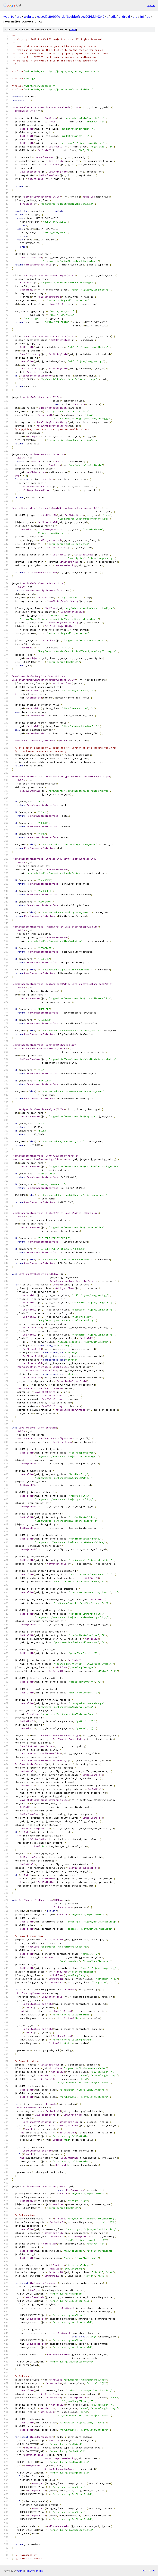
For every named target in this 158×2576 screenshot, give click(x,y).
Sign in (151, 5)
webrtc (8, 16)
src (19, 16)
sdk (113, 16)
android (124, 16)
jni (142, 16)
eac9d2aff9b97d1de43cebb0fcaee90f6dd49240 (70, 16)
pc (148, 16)
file (73, 29)
